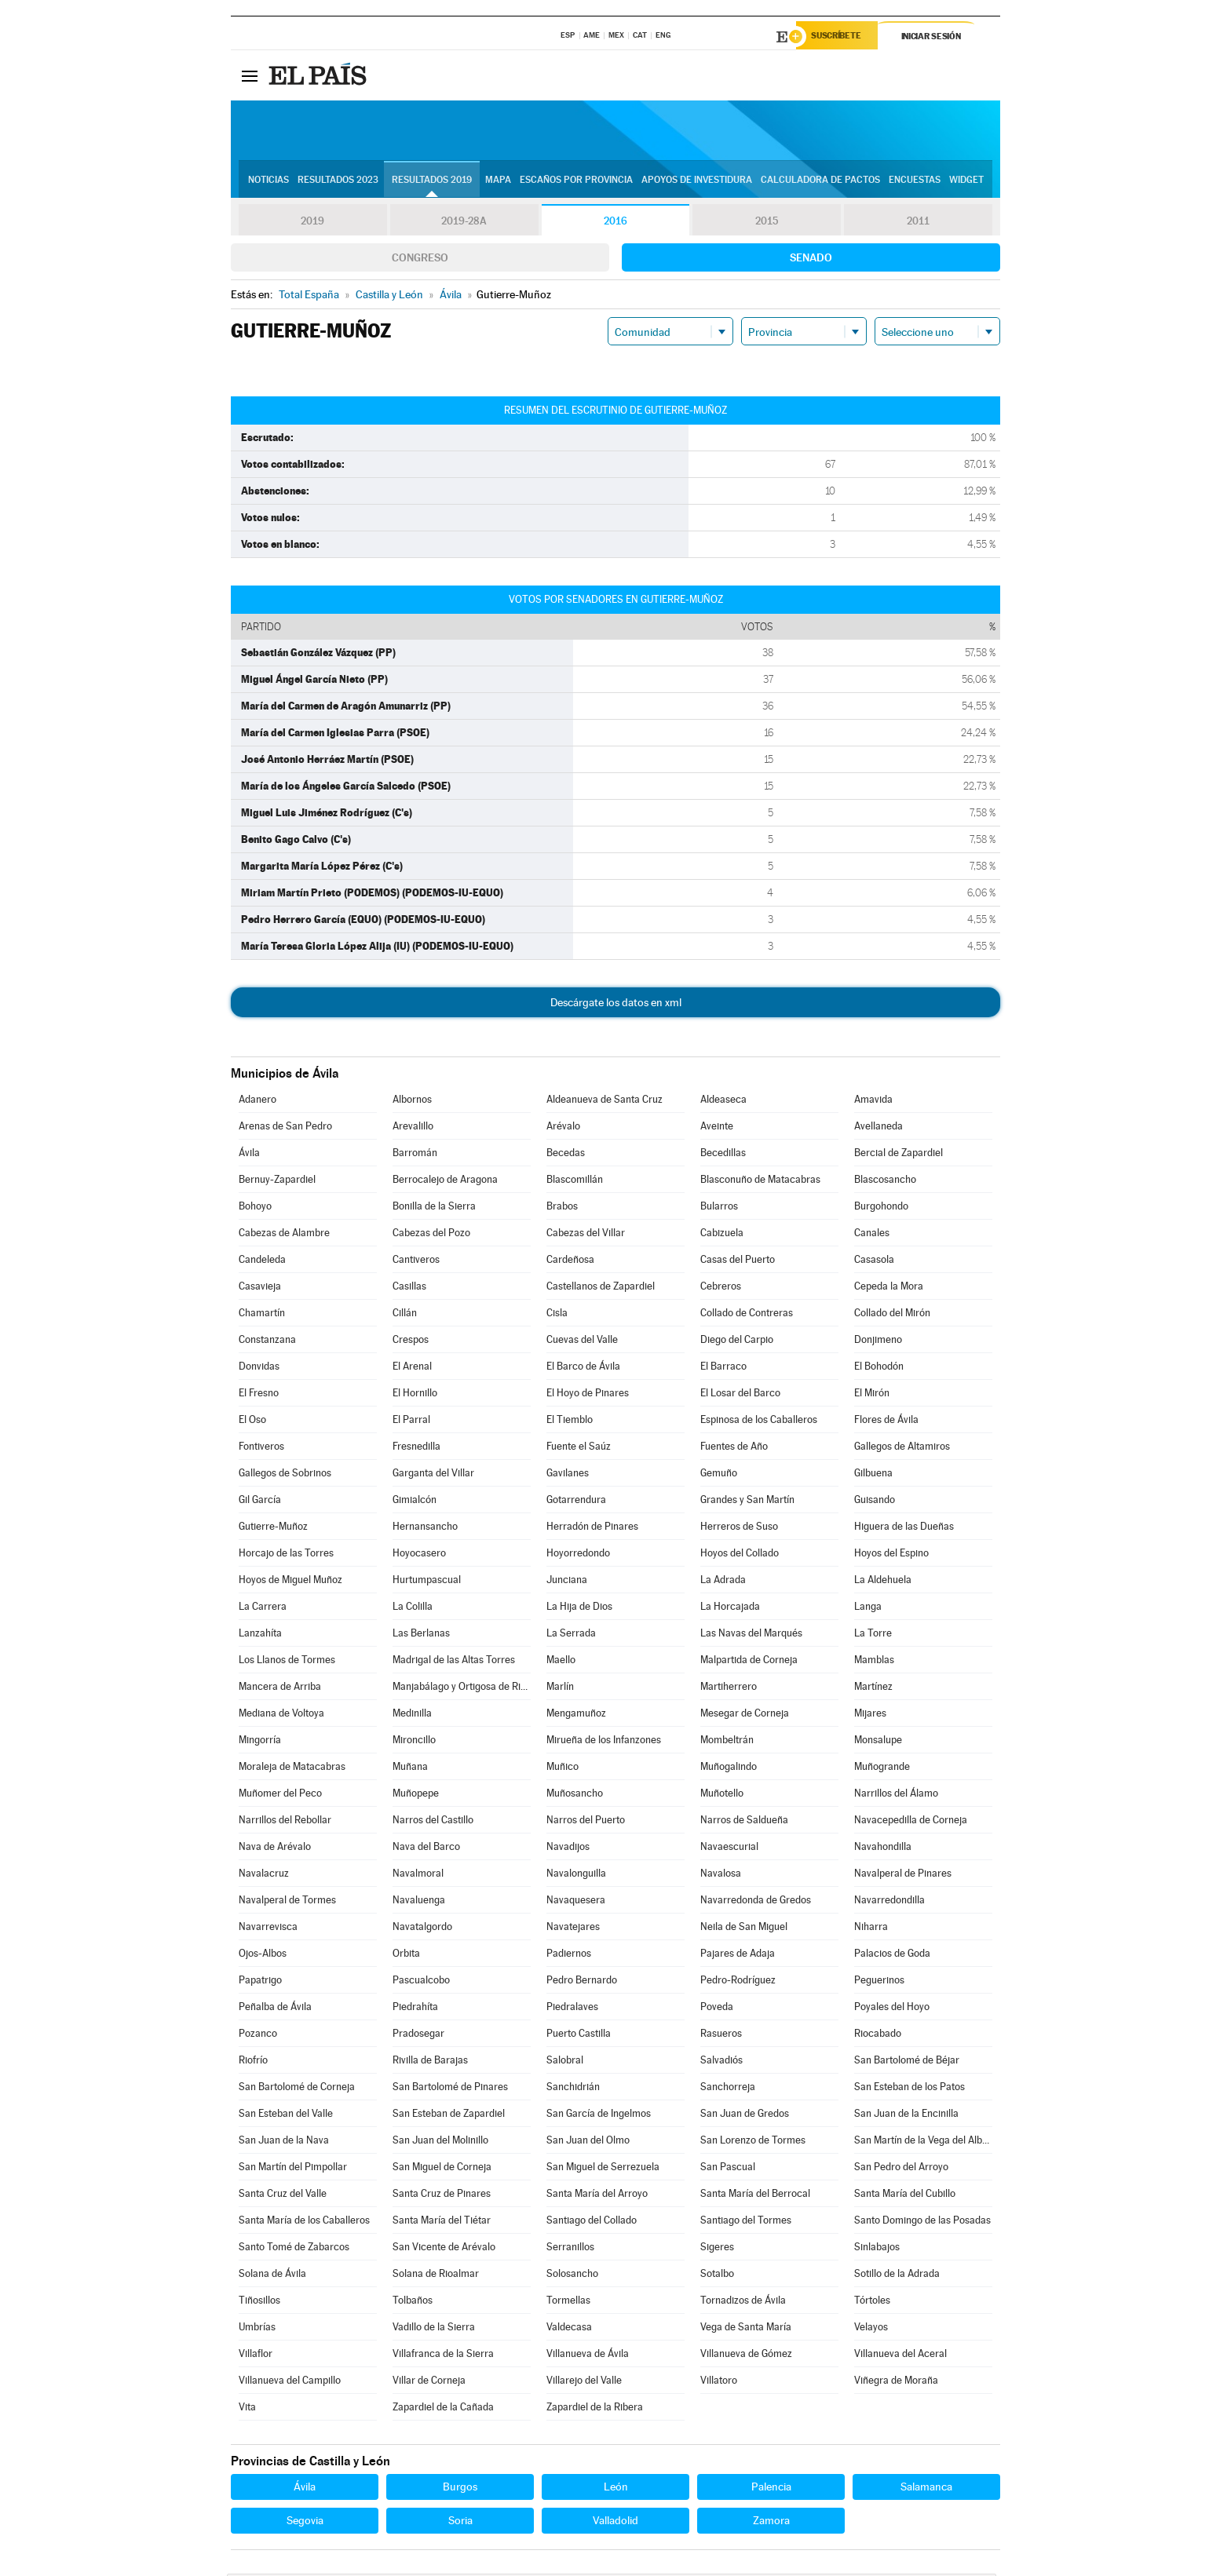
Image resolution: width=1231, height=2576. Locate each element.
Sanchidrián (573, 2089)
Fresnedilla (416, 1448)
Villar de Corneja (429, 2382)
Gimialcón (415, 1502)
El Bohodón (879, 1368)
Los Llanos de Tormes (287, 1662)
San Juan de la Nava (284, 2142)
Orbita (406, 1955)
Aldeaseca (723, 1101)
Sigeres (717, 2249)
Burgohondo (881, 1208)
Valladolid (615, 2522)
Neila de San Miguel (743, 1929)
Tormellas (568, 2302)
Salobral (564, 2062)
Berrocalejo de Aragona (445, 1182)
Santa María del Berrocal (755, 2196)
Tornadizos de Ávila (743, 2302)
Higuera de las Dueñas (904, 1528)
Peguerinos (879, 1982)
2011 (918, 223)
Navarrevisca (268, 1929)
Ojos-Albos (263, 1955)
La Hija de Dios (579, 1609)
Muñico (562, 1769)
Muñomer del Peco (280, 1795)
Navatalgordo (422, 1929)
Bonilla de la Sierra (434, 1208)
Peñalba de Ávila (275, 2009)
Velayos (871, 2329)
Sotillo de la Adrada (897, 2276)
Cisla (557, 1315)
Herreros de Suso (739, 1528)
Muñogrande (882, 1769)
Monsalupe (878, 1742)
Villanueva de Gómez (746, 2356)
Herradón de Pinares (592, 1528)
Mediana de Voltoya (281, 1715)
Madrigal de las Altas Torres (454, 1662)
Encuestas (915, 181)
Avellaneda (878, 1128)
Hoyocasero (419, 1555)
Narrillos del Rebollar (285, 1822)
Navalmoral (418, 1875)
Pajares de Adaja (737, 1955)
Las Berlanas (421, 1635)
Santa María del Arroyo (597, 2196)
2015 (767, 223)
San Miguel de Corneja (442, 2169)
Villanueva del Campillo (290, 2382)
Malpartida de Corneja (749, 1662)
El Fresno (259, 1395)
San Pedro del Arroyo (901, 2169)
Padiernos (568, 1955)
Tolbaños (413, 2302)
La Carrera (263, 1609)
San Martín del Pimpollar (293, 2169)
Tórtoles (872, 2302)
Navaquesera (575, 1902)
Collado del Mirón (892, 1315)
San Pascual (727, 2169)
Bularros (719, 1208)
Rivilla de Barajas (430, 2062)
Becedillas (723, 1155)
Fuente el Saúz (578, 1448)
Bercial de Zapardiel (898, 1155)
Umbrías (257, 2329)
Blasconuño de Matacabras (760, 1182)
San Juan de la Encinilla (906, 2116)
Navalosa (720, 1875)
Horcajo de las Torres (286, 1555)
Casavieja (260, 1288)
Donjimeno (878, 1342)
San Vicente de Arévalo (444, 2249)
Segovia (305, 2522)
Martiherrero (728, 1689)
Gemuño (718, 1475)
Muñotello (721, 1795)
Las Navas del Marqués (751, 1635)
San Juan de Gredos (744, 2116)
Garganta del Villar (433, 1475)
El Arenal (412, 1368)
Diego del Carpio (736, 1342)
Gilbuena (873, 1475)
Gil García (260, 1502)
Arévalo (563, 1128)
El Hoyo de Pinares (587, 1395)
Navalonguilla (576, 1875)
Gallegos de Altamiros (902, 1448)
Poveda (716, 2009)
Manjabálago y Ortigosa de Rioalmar (462, 1689)
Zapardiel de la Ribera (594, 2409)
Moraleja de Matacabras (292, 1769)
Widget (966, 181)
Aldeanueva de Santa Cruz (604, 1101)
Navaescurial (729, 1849)
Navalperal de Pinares (903, 1875)
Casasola (874, 1262)
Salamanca (926, 2489)
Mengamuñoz (576, 1715)
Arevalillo (413, 1128)
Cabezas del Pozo (431, 1235)
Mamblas (874, 1662)
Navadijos (568, 1849)
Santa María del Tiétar (442, 2222)
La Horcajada (730, 1609)
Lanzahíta (260, 1635)
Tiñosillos (259, 2302)
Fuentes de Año (734, 1448)
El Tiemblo (569, 1422)
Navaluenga (419, 1902)
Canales (871, 1235)
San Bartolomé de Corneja (297, 2089)
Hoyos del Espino (891, 1555)
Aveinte (716, 1128)
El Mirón (871, 1395)
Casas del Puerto (737, 1262)
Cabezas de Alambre (284, 1235)
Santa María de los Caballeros (304, 2222)
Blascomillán (574, 1182)
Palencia (771, 2489)
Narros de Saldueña (744, 1822)
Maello (560, 1662)
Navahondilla (882, 1849)
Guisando (874, 1502)
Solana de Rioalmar (436, 2276)
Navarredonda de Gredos (755, 1902)
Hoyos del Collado (739, 1555)
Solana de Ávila (272, 2276)
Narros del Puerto (585, 1822)
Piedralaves (572, 2009)
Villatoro (718, 2382)
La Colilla (413, 1609)
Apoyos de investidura (696, 181)
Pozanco (258, 2035)
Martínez (873, 1689)
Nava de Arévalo (275, 1849)
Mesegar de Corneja (744, 1715)
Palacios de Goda (892, 1955)
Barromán (415, 1155)
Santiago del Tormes (745, 2222)
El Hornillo (415, 1395)
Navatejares (573, 1929)
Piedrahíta (415, 2009)
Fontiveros (261, 1448)
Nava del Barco (426, 1849)
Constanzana (267, 1342)
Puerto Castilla (578, 2035)
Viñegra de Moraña (896, 2382)
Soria (460, 2522)
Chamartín (262, 1315)
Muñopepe (416, 1795)
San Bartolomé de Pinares (450, 2089)
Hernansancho (425, 1528)
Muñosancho (574, 1795)
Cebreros (720, 1288)
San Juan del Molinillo (440, 2142)
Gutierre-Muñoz (273, 1528)
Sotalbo (717, 2276)
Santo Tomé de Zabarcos (294, 2249)
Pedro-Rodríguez (738, 1982)
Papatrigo (260, 1982)
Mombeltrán (727, 1742)
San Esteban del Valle (286, 2116)
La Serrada (571, 1635)
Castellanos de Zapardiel (600, 1288)
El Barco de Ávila (583, 1368)
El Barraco (723, 1368)
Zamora (771, 2522)
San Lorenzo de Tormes (752, 2142)
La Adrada (723, 1582)
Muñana (410, 1769)
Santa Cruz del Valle (283, 2196)
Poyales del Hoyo (892, 2009)
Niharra (871, 1929)
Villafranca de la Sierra (443, 2356)
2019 (312, 223)
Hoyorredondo (578, 1555)
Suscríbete (840, 36)
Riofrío (253, 2062)
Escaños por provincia (576, 181)
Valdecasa (569, 2329)
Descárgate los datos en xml (615, 1004)
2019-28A (464, 223)
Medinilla (412, 1715)
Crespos (411, 1342)
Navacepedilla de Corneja (910, 1822)
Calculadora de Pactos (820, 181)
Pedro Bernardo (581, 1982)
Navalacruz (264, 1875)
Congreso (420, 260)
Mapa (498, 181)
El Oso (252, 1422)
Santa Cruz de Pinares (442, 2196)
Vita (247, 2409)
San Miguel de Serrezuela (602, 2169)
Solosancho (572, 2276)
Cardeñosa (570, 1262)
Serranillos (570, 2249)
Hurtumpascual (427, 1582)
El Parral (411, 1422)
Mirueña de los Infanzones (603, 1742)
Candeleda (262, 1262)
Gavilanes (567, 1475)
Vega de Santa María (745, 2329)
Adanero (257, 1101)
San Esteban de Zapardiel (449, 2116)
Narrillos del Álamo (896, 1795)
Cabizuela (721, 1235)
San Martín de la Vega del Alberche (923, 2142)
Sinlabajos (877, 2249)
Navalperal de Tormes (287, 1902)
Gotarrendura (576, 1502)
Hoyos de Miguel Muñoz (290, 1582)
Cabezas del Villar (585, 1235)
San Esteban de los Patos (909, 2089)
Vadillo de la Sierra (434, 2329)
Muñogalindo (728, 1769)
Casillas (409, 1288)
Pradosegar (418, 2035)
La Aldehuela (882, 1582)
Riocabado (877, 2035)
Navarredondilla (889, 1902)
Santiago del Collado (591, 2222)
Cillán (405, 1315)
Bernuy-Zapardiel (277, 1182)
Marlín (560, 1689)
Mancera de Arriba (280, 1689)
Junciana (566, 1582)
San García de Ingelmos (598, 2116)
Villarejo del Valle (584, 2382)
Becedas (565, 1155)
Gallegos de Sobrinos (285, 1475)
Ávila (249, 1155)
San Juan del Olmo (588, 2142)
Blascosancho (885, 1182)
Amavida (873, 1101)
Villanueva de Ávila (587, 2356)
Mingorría (260, 1742)
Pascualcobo (421, 1982)
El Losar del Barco (740, 1395)
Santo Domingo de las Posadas (922, 2222)
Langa (868, 1609)
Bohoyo (255, 1208)
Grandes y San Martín (747, 1502)
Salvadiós (721, 2062)
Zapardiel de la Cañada (443, 2409)
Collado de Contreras (746, 1315)
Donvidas (259, 1368)
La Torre (873, 1635)
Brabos (562, 1208)
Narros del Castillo (433, 1822)
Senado (811, 260)
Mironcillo (414, 1742)
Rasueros (721, 2035)
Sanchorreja (727, 2089)
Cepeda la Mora (888, 1288)
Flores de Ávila (886, 1422)
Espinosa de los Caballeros (758, 1422)
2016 (615, 223)
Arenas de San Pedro (285, 1128)
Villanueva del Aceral (900, 2356)
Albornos (412, 1101)
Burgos (460, 2489)
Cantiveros (416, 1262)
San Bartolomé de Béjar (906, 2062)
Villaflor (255, 2356)
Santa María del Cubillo (904, 2196)
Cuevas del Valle (582, 1342)
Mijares (870, 1715)
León (616, 2489)
